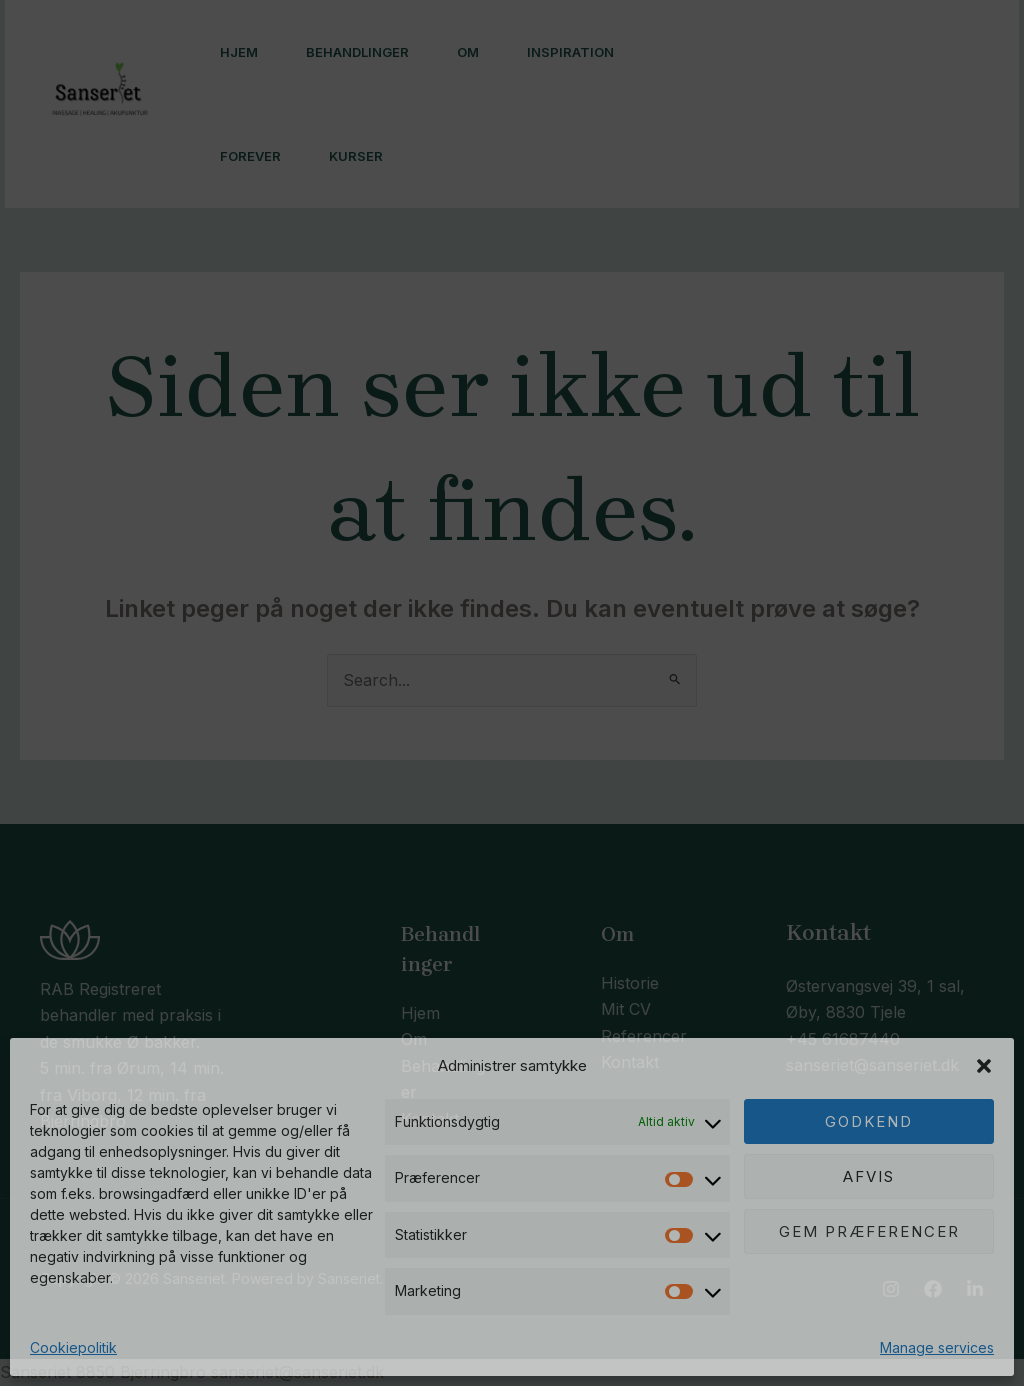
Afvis (869, 1176)
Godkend (869, 1121)
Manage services (937, 1347)
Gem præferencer (869, 1231)
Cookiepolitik (73, 1347)
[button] (984, 1066)
